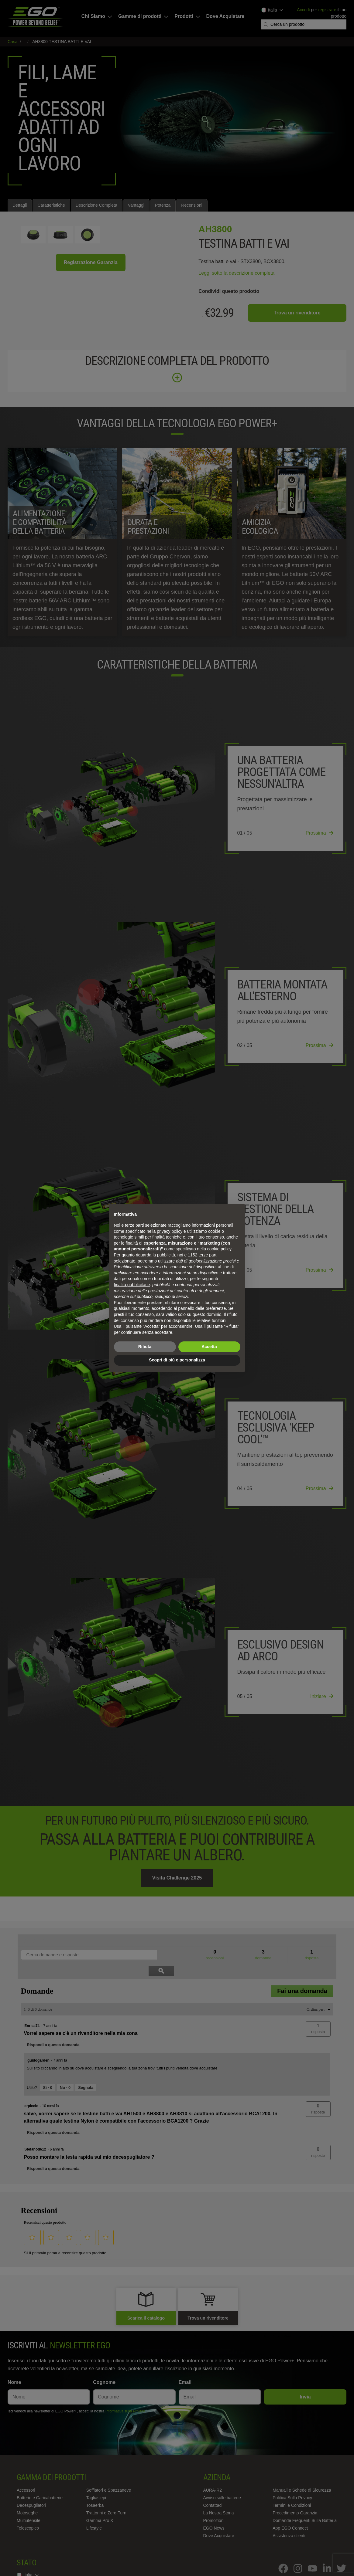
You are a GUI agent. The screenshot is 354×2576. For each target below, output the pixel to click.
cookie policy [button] (219, 1248)
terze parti (207, 1254)
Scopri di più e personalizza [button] (177, 1359)
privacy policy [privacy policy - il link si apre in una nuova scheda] (169, 1231)
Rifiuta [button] (145, 1346)
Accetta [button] (209, 1346)
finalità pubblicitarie (132, 1284)
